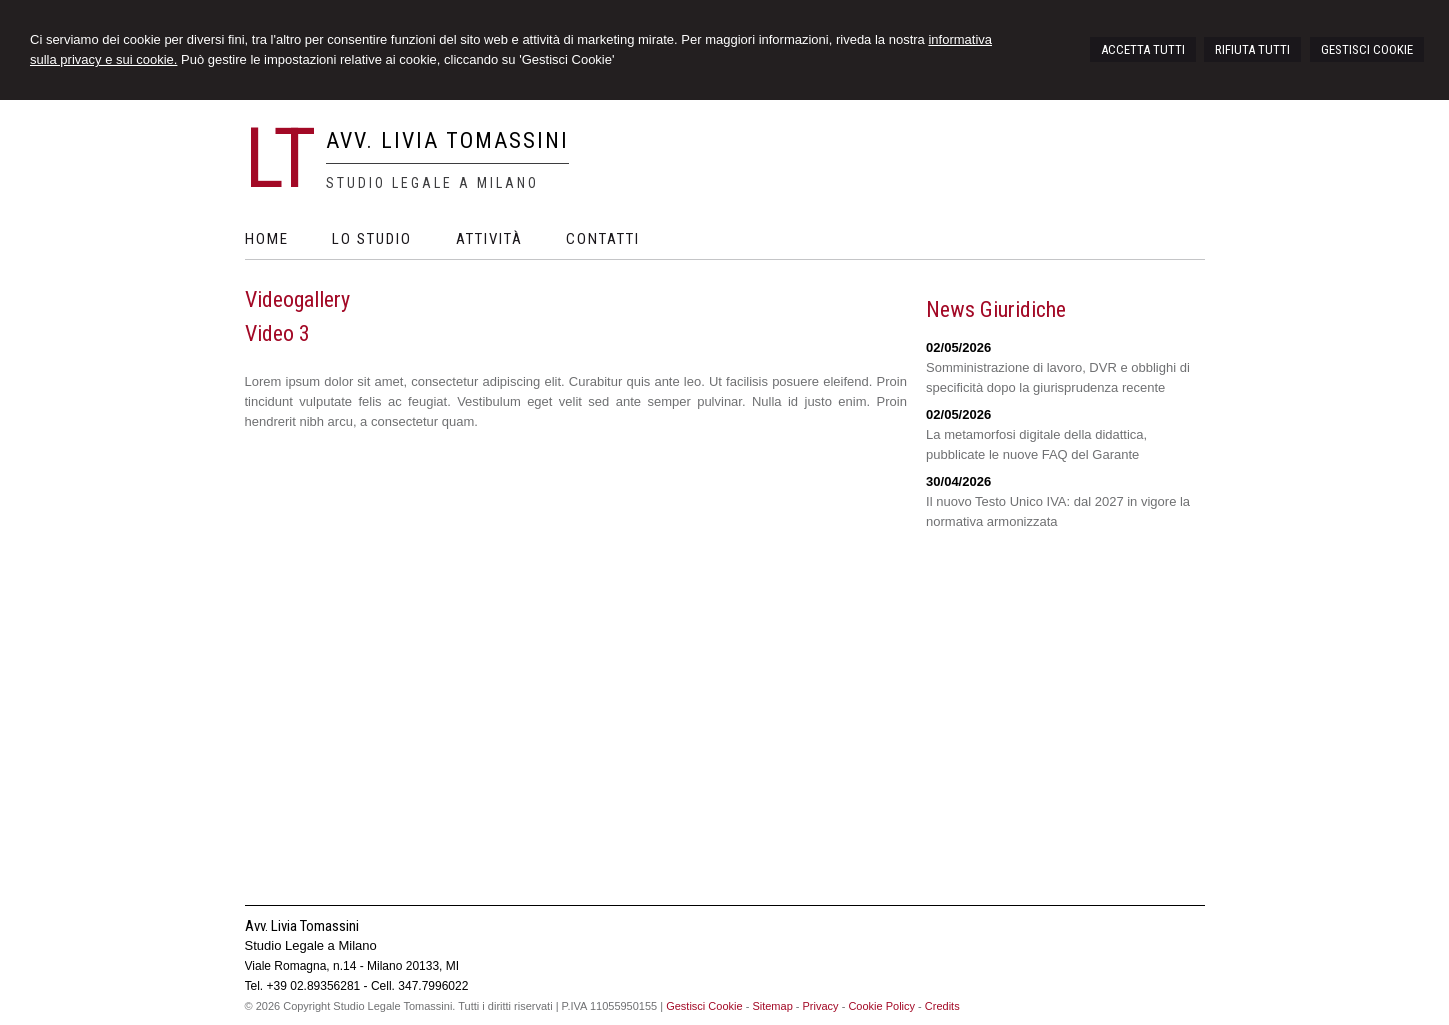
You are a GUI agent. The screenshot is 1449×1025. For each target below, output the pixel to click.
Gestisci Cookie (704, 1006)
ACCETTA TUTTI (1143, 49)
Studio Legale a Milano (432, 183)
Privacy (821, 1006)
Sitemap (772, 1006)
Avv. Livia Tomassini (447, 140)
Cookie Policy (881, 1006)
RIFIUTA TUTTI (1252, 49)
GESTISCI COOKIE (1367, 49)
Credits (942, 1006)
